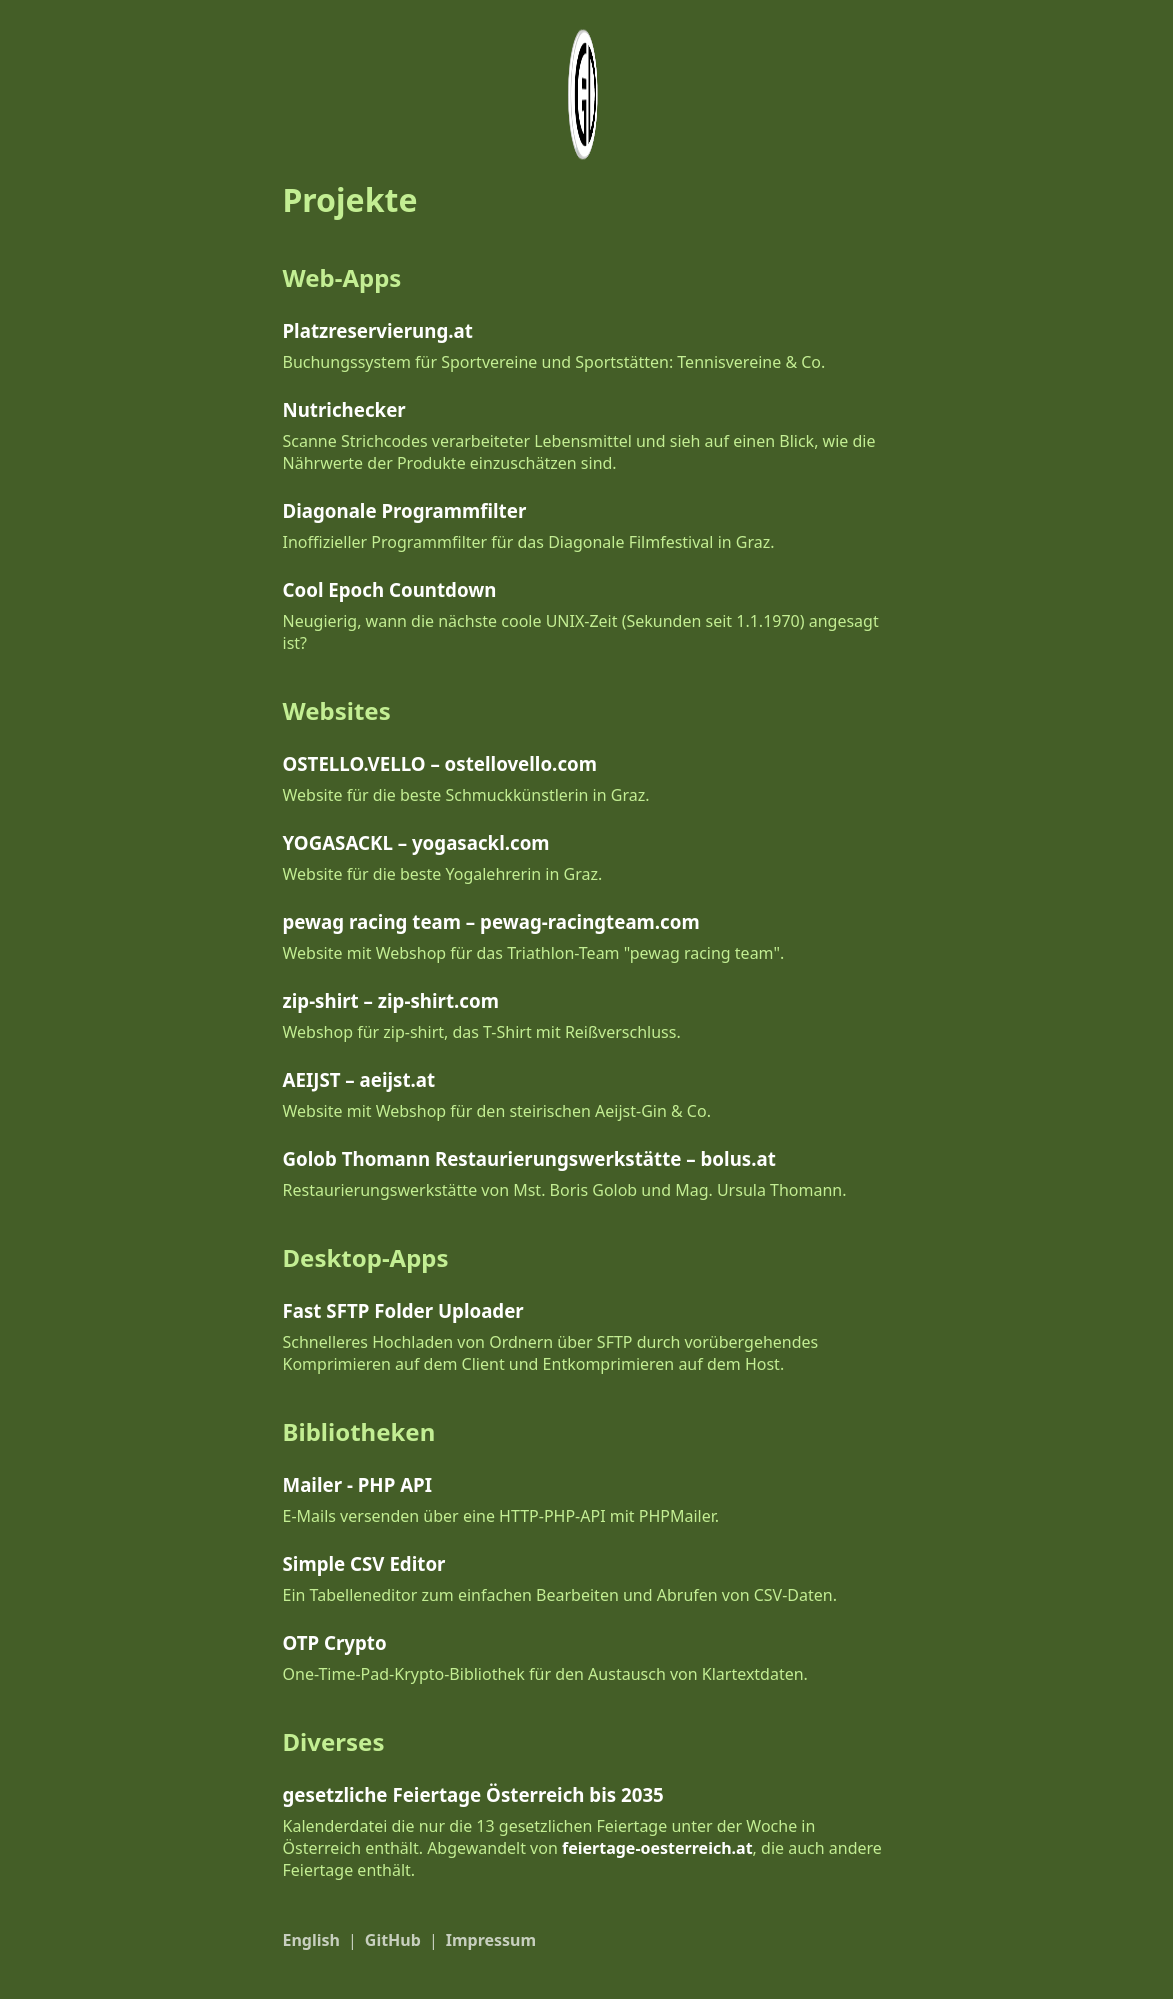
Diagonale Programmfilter (405, 510)
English (311, 1940)
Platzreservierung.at (378, 330)
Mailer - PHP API (357, 1484)
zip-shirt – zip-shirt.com (391, 1000)
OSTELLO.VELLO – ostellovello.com (440, 763)
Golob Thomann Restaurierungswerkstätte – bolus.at (529, 1158)
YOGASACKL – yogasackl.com (416, 842)
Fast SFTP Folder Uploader (403, 1310)
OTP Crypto (335, 1642)
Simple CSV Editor (364, 1563)
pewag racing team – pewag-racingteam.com (491, 921)
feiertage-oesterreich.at (657, 1848)
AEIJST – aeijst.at (359, 1079)
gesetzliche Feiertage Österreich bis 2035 (473, 1794)
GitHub (393, 1940)
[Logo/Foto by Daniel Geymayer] (586, 94)
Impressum (491, 1940)
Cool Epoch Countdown (390, 589)
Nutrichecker (344, 409)
